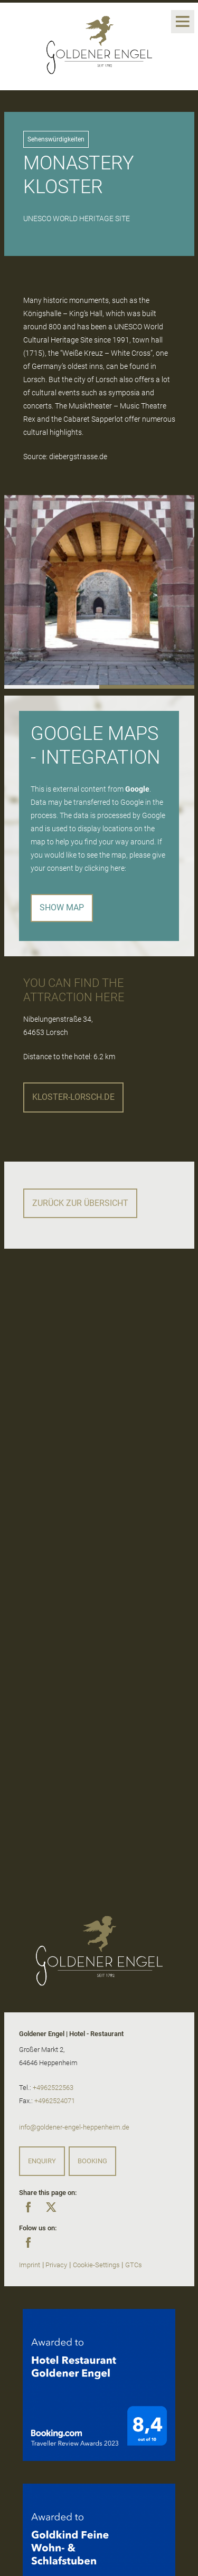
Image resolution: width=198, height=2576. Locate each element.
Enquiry (42, 2161)
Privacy (56, 2265)
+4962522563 (53, 2088)
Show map (62, 907)
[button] (51, 687)
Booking (92, 2161)
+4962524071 (54, 2101)
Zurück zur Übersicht (80, 1203)
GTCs (133, 2265)
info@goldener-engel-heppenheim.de (74, 2127)
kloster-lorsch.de (73, 1097)
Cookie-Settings (96, 2265)
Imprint (29, 2265)
